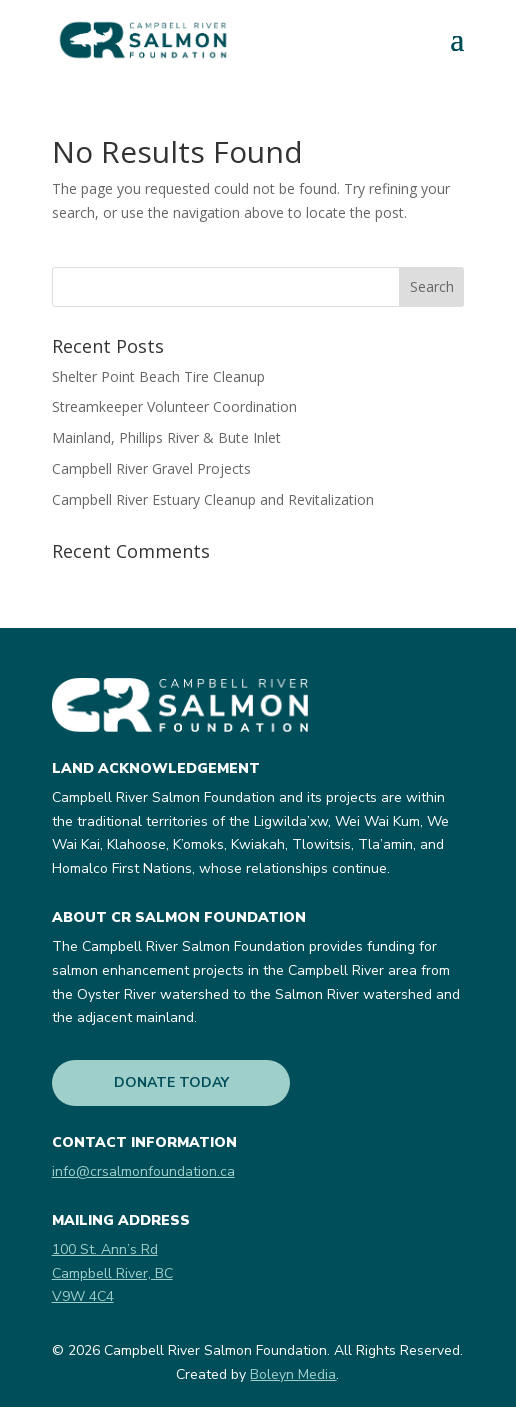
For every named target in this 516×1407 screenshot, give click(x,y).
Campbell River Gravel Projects (151, 468)
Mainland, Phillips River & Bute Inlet (166, 437)
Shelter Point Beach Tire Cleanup (158, 376)
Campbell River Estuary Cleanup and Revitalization (213, 499)
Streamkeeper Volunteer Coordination (174, 406)
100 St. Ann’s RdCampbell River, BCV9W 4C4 (112, 1273)
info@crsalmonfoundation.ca (143, 1171)
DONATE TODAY (171, 1082)
